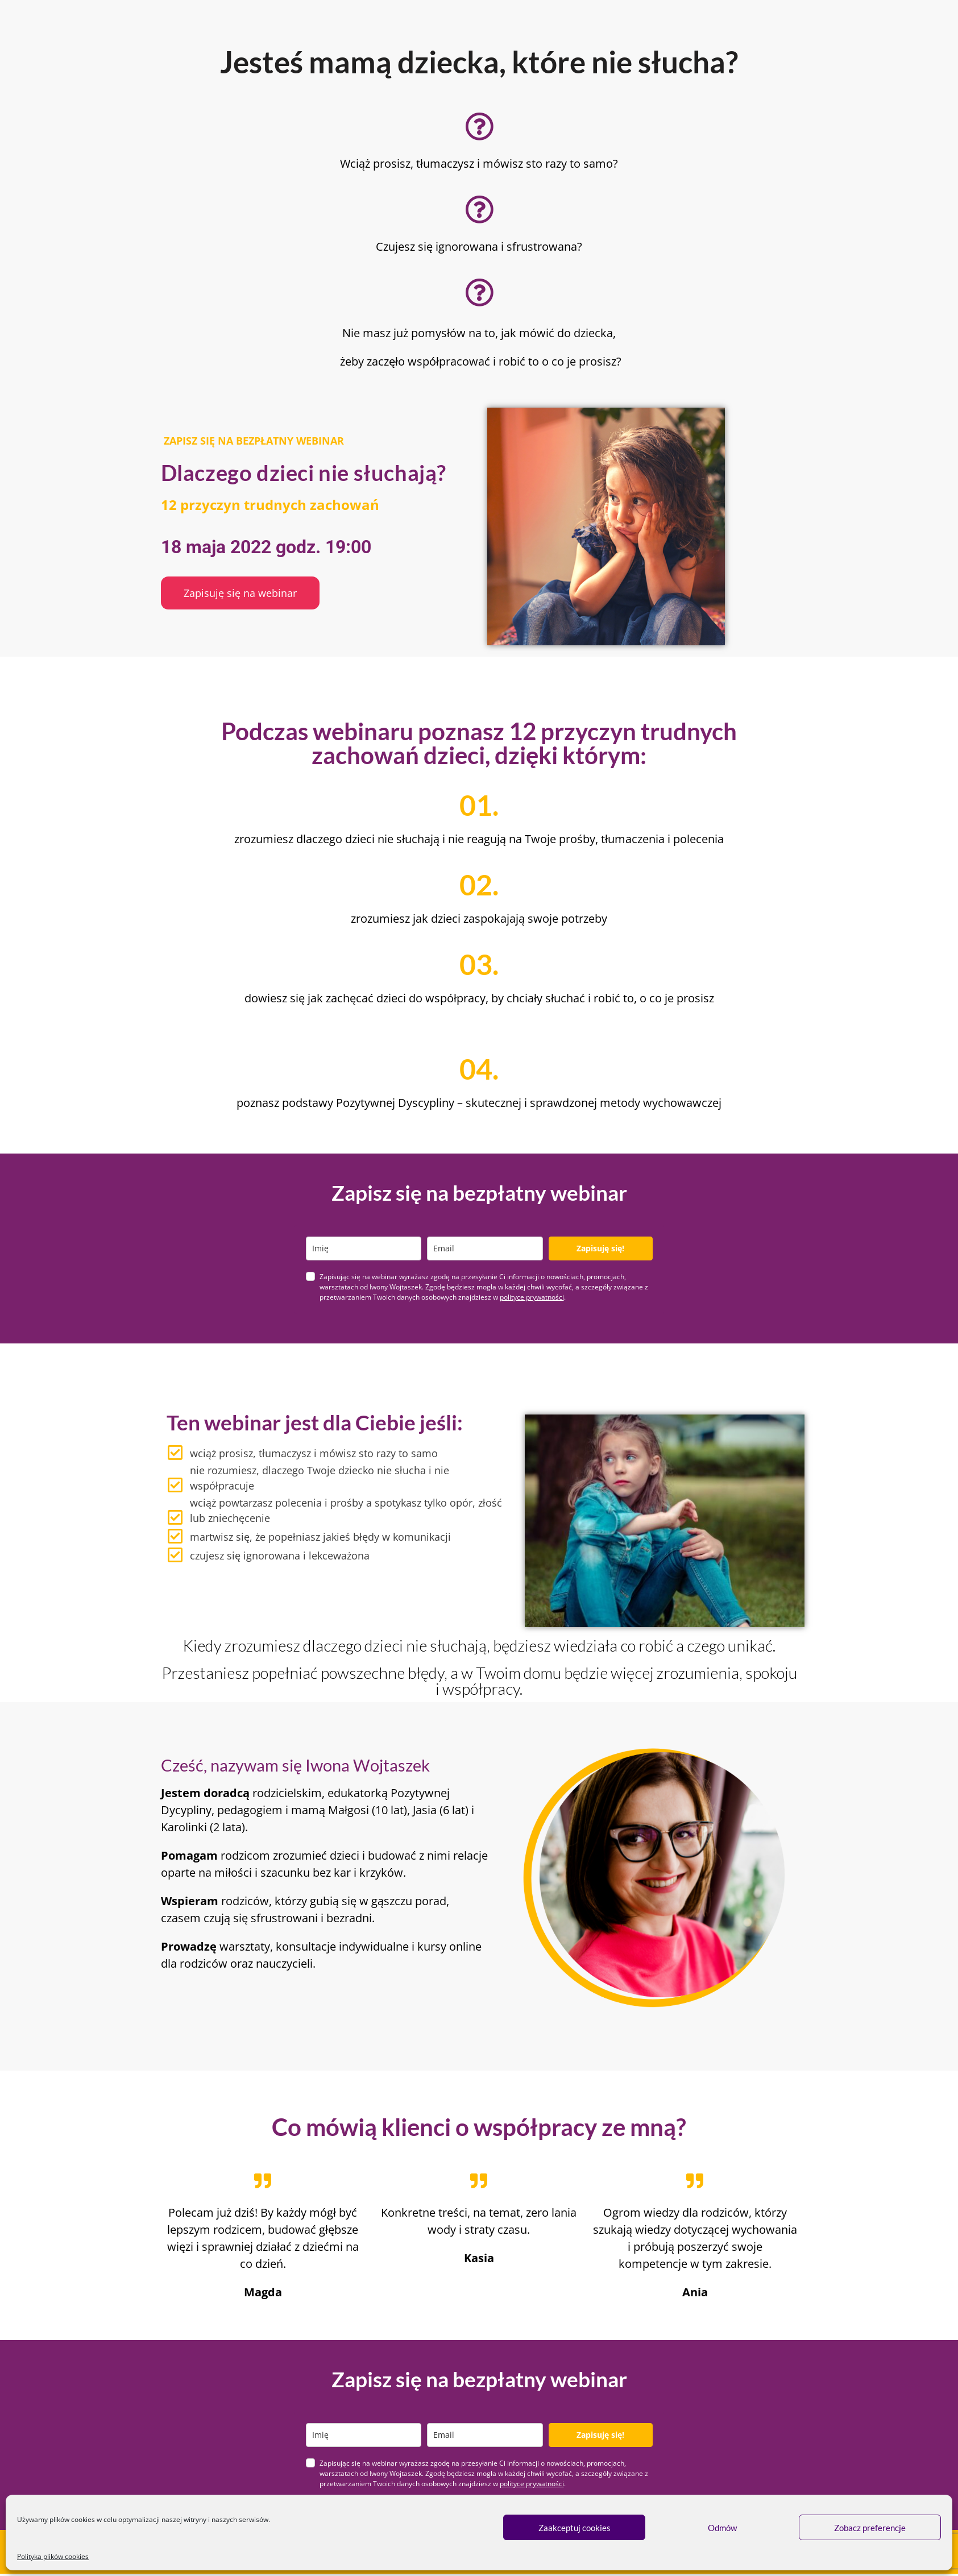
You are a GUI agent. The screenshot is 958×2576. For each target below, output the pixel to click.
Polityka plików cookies (53, 2556)
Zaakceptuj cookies (574, 2528)
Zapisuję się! (600, 1248)
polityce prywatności (532, 1297)
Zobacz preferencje (870, 2528)
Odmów (722, 2528)
